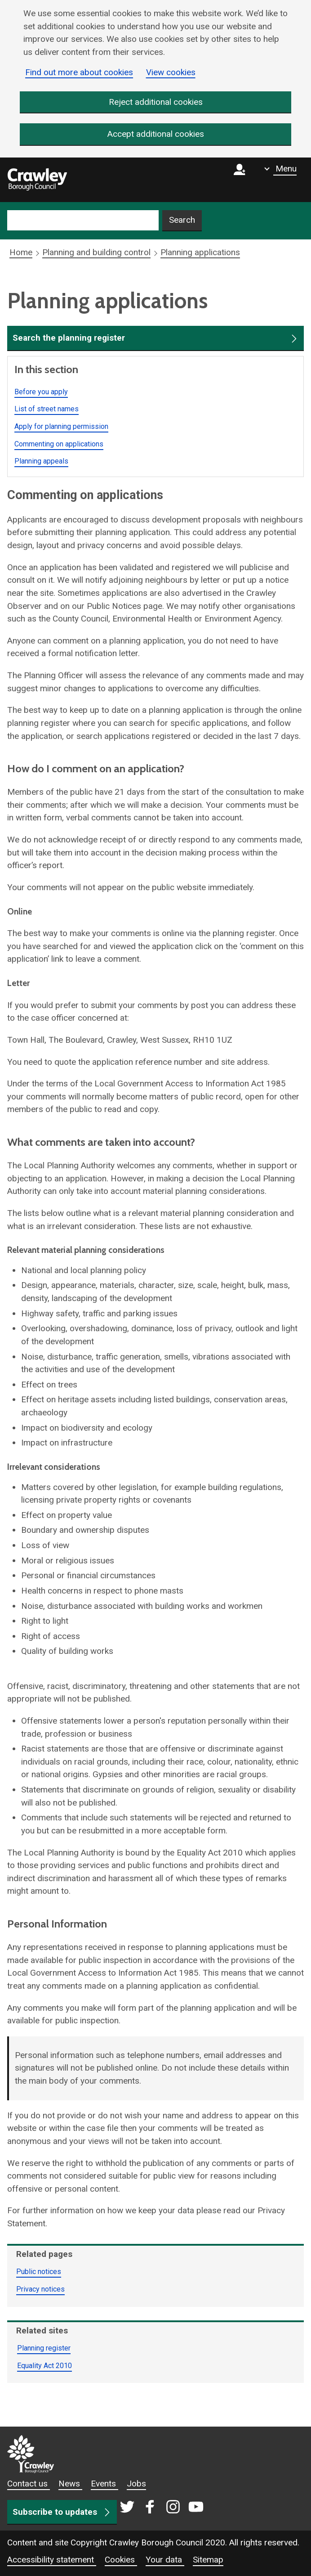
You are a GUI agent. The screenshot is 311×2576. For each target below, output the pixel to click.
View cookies (170, 72)
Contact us (28, 2483)
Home (20, 253)
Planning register (44, 2348)
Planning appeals (41, 461)
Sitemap (208, 2559)
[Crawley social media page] (161, 2508)
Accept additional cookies (155, 134)
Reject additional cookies (156, 102)
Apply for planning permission (61, 426)
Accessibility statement (51, 2559)
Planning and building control (96, 253)
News (70, 2483)
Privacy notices (40, 2289)
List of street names (46, 409)
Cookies (121, 2559)
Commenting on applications (58, 444)
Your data (165, 2559)
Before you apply (41, 391)
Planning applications (200, 253)
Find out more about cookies (79, 72)
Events (104, 2483)
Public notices (38, 2272)
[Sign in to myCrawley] (242, 180)
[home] (37, 180)
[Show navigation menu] (280, 169)
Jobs (136, 2483)
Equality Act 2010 (44, 2365)
